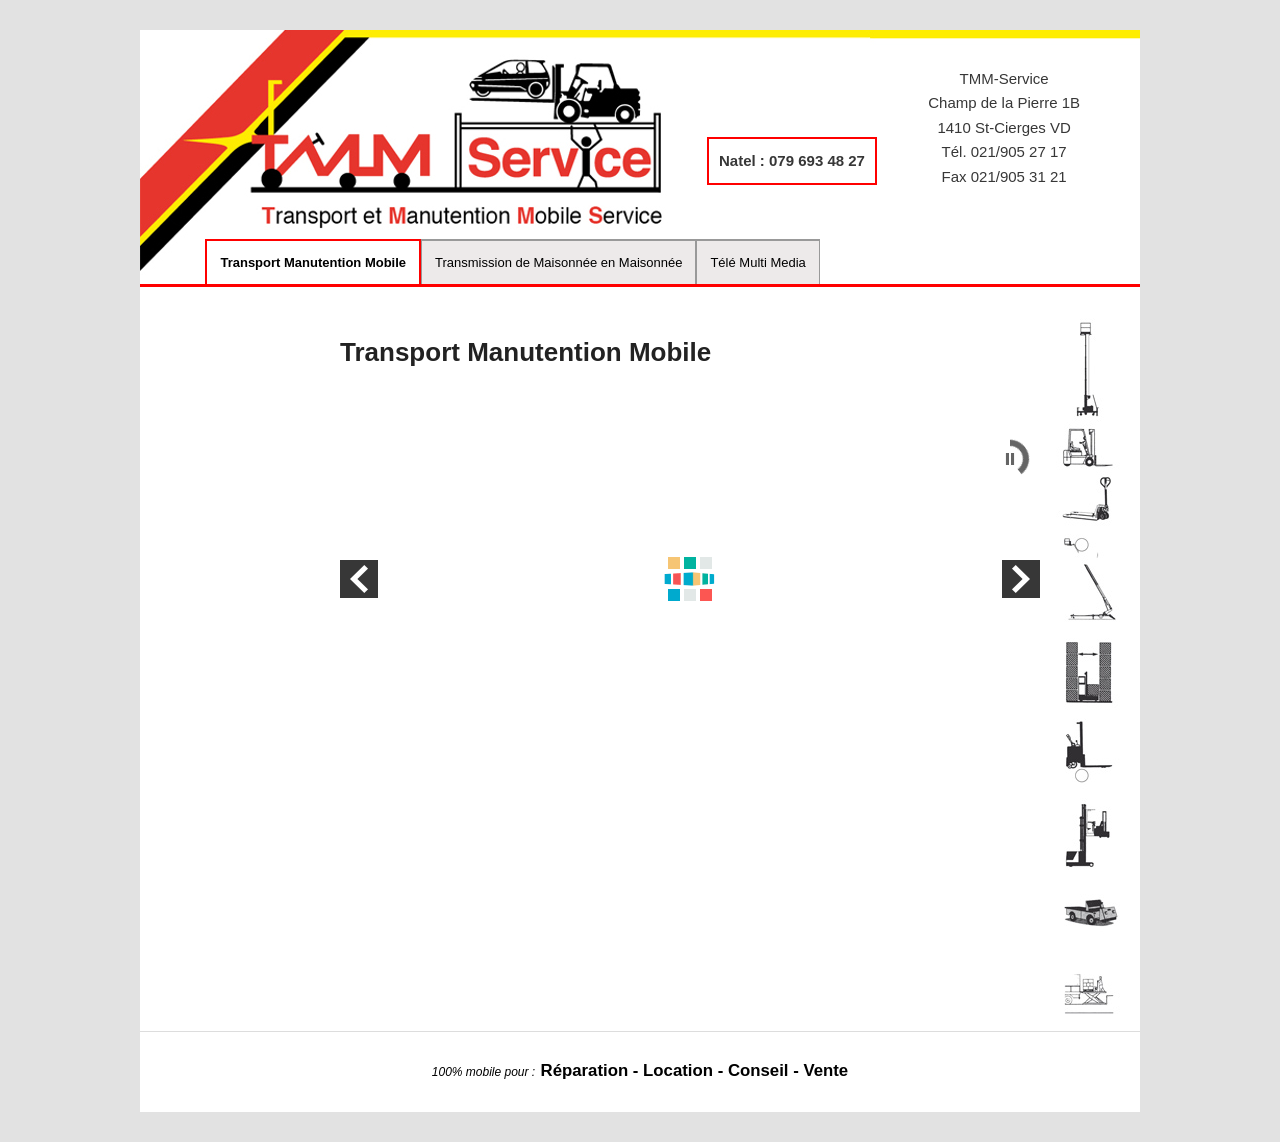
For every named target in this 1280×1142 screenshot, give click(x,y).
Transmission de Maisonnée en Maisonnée (558, 262)
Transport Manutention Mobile (313, 262)
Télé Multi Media (757, 262)
